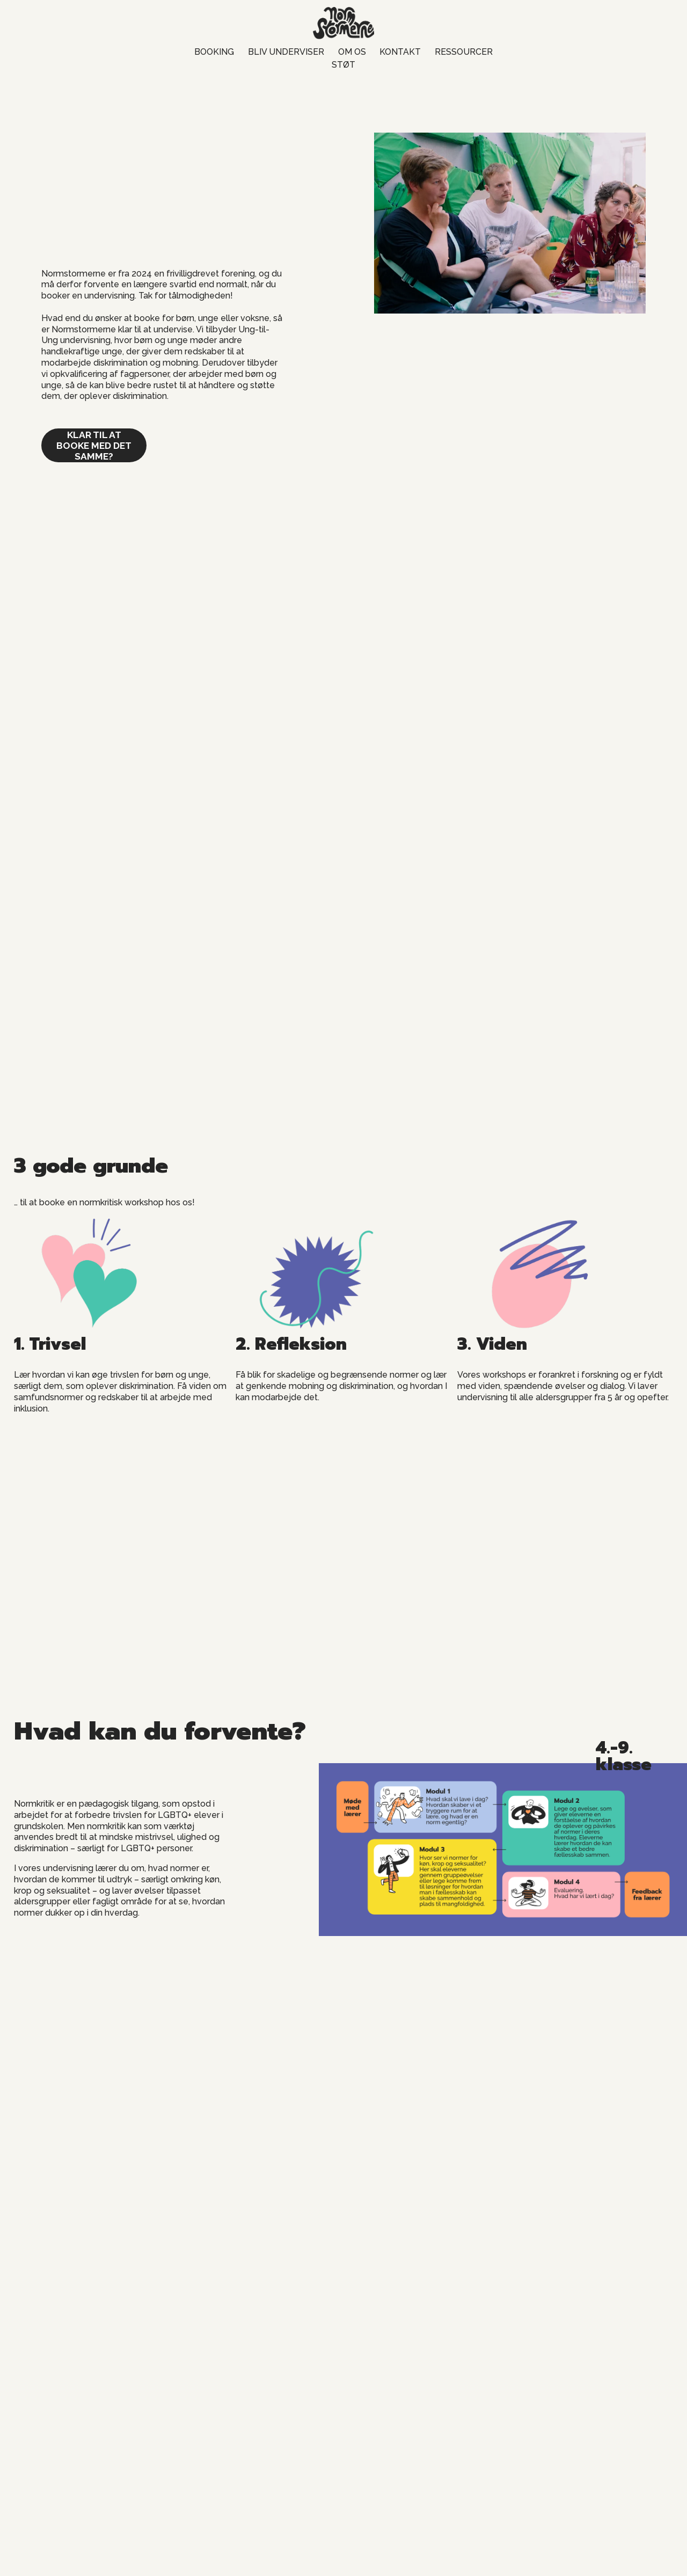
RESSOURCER (464, 52)
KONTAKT (400, 52)
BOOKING (214, 52)
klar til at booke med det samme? (93, 446)
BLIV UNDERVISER (286, 52)
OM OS (352, 52)
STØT (343, 65)
